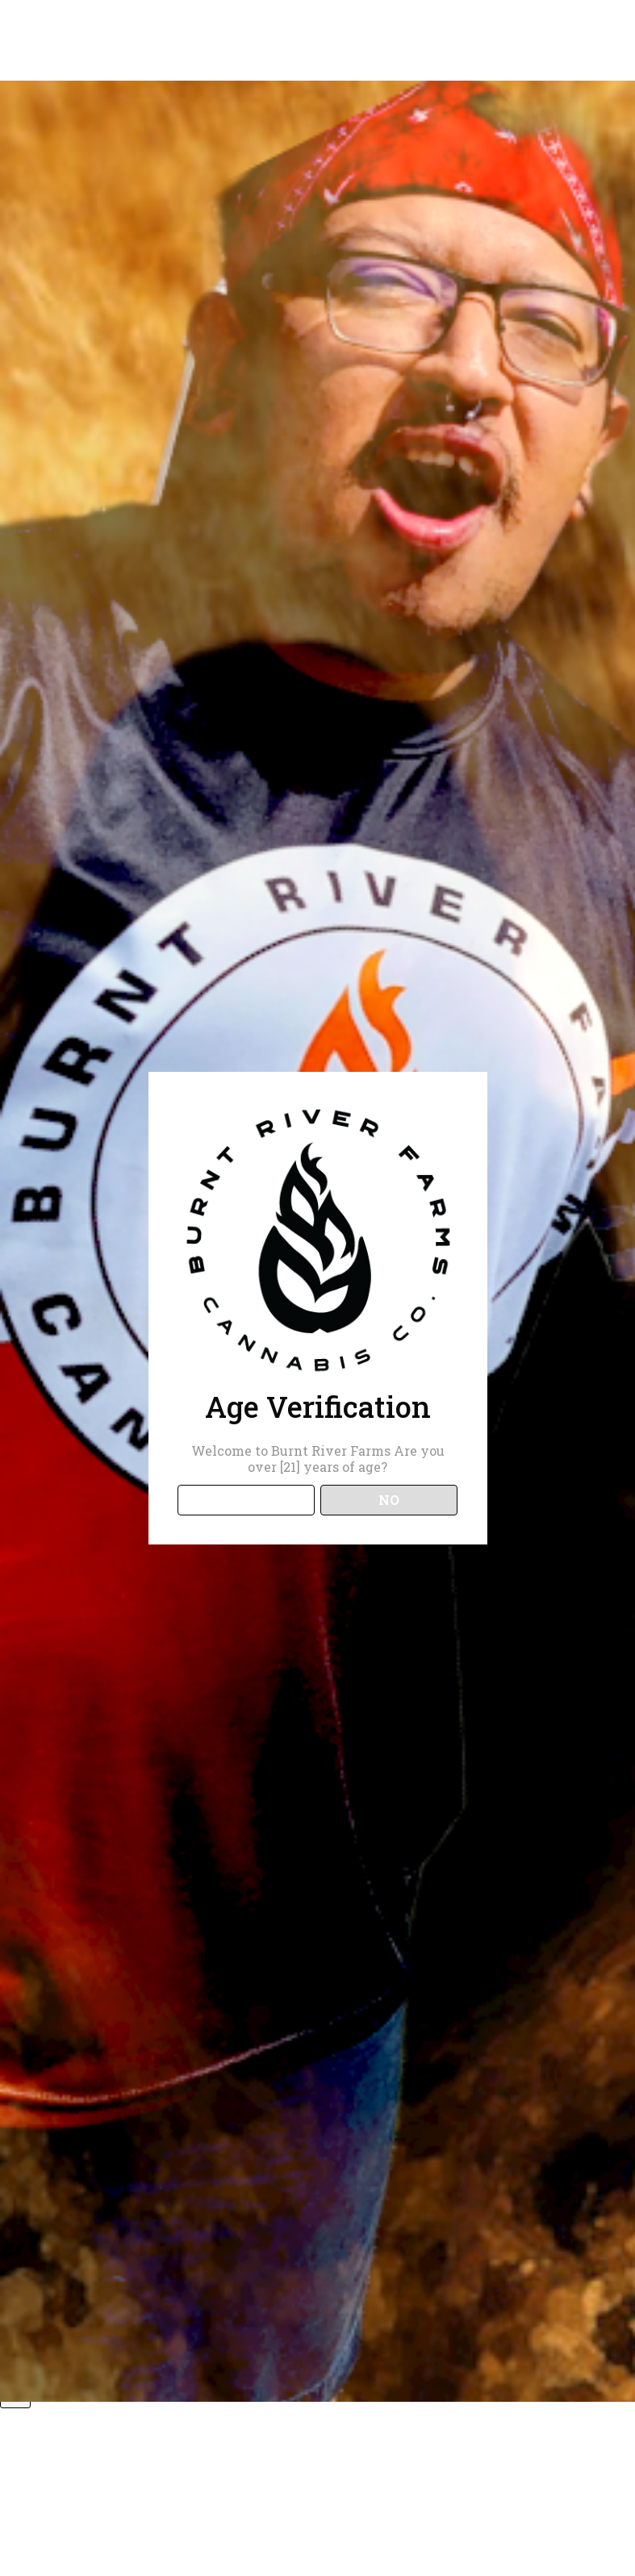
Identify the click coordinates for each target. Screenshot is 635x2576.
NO (388, 1499)
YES (245, 1499)
